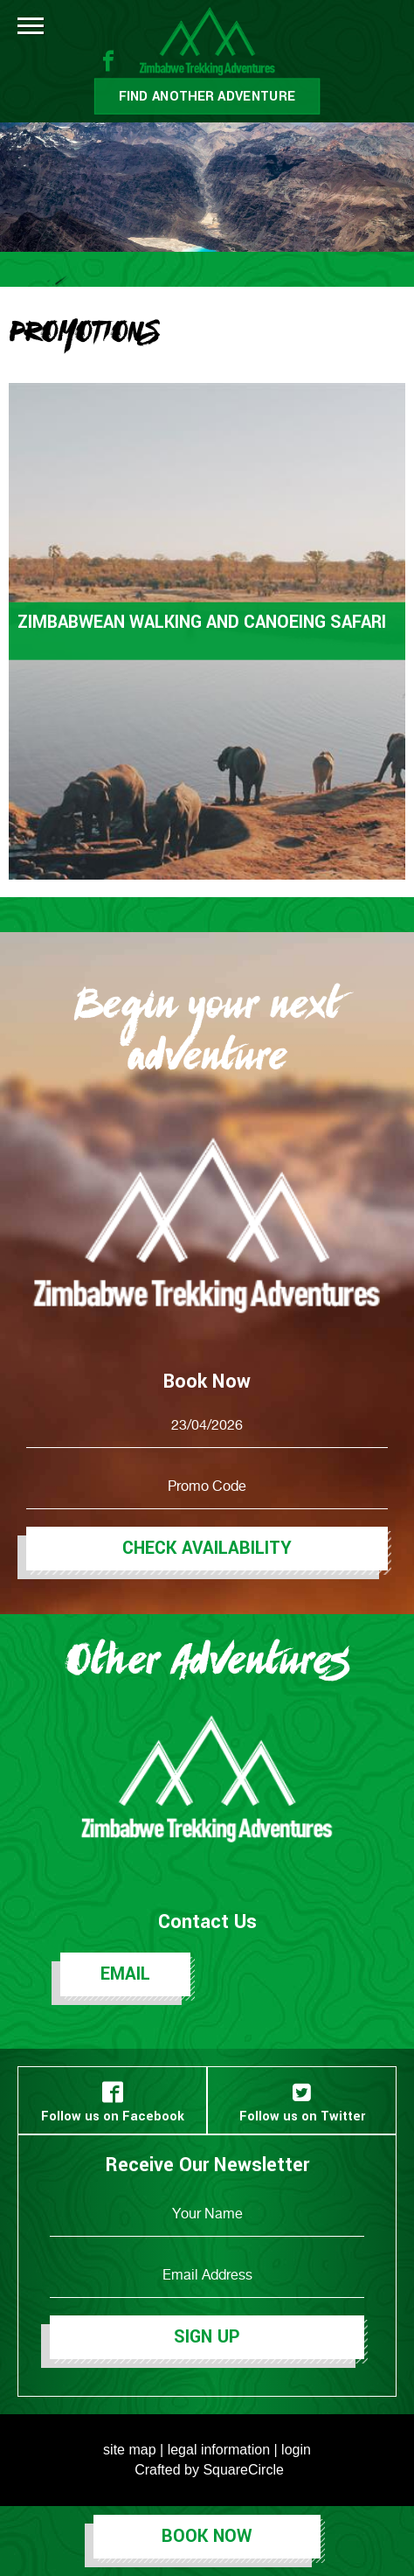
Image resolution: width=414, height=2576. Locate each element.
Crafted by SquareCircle (209, 2469)
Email (125, 1974)
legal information (219, 2449)
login (296, 2449)
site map (129, 2449)
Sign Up (207, 2337)
